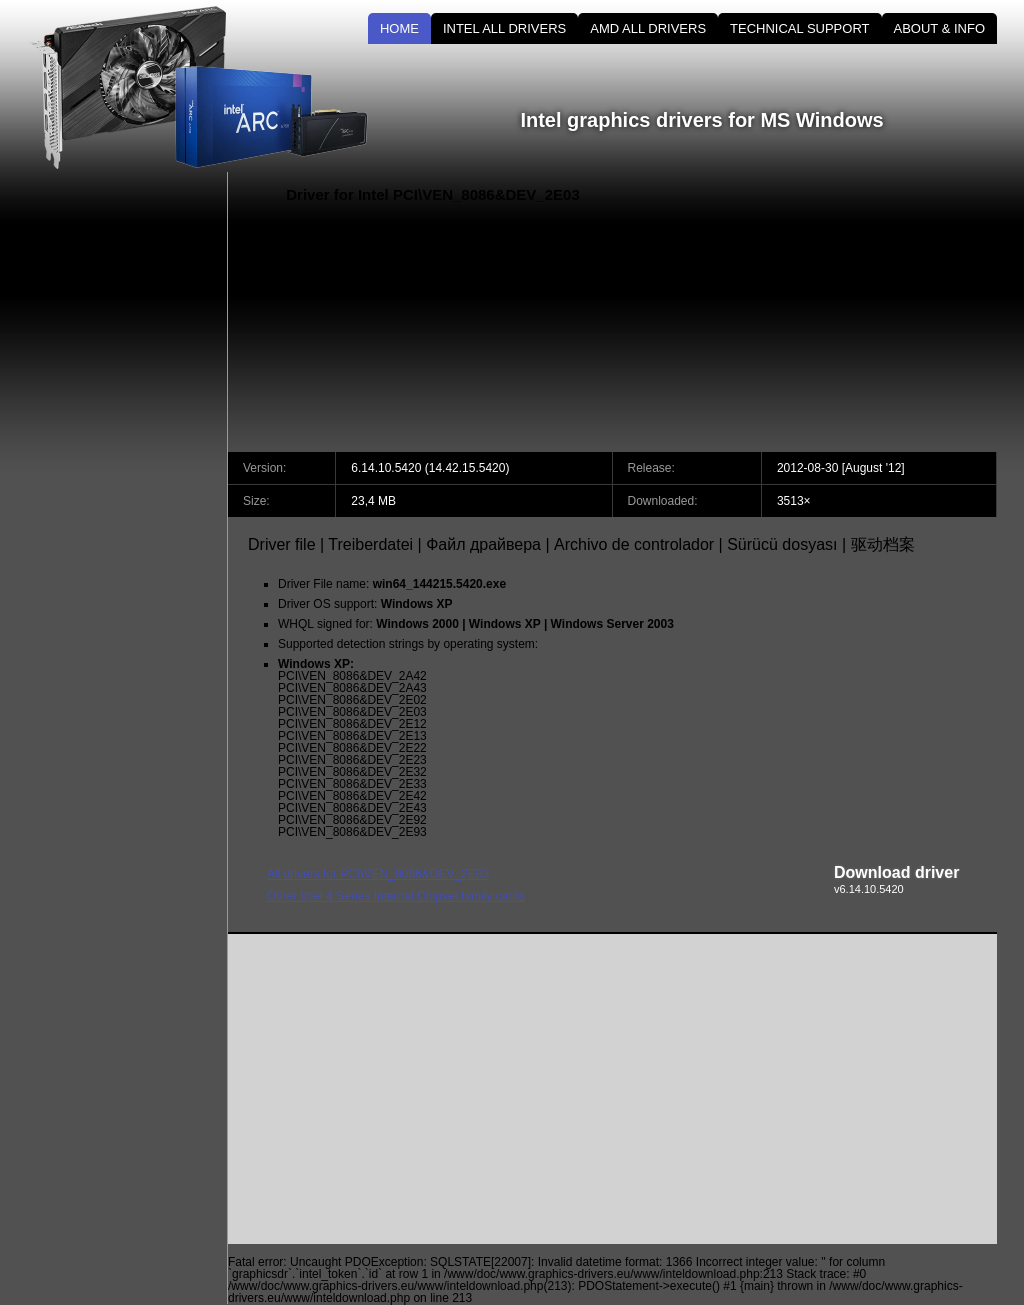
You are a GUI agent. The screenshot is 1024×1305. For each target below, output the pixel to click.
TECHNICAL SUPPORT (799, 28)
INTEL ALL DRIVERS (504, 28)
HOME (399, 28)
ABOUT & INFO (940, 28)
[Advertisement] (827, 312)
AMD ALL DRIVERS (648, 28)
